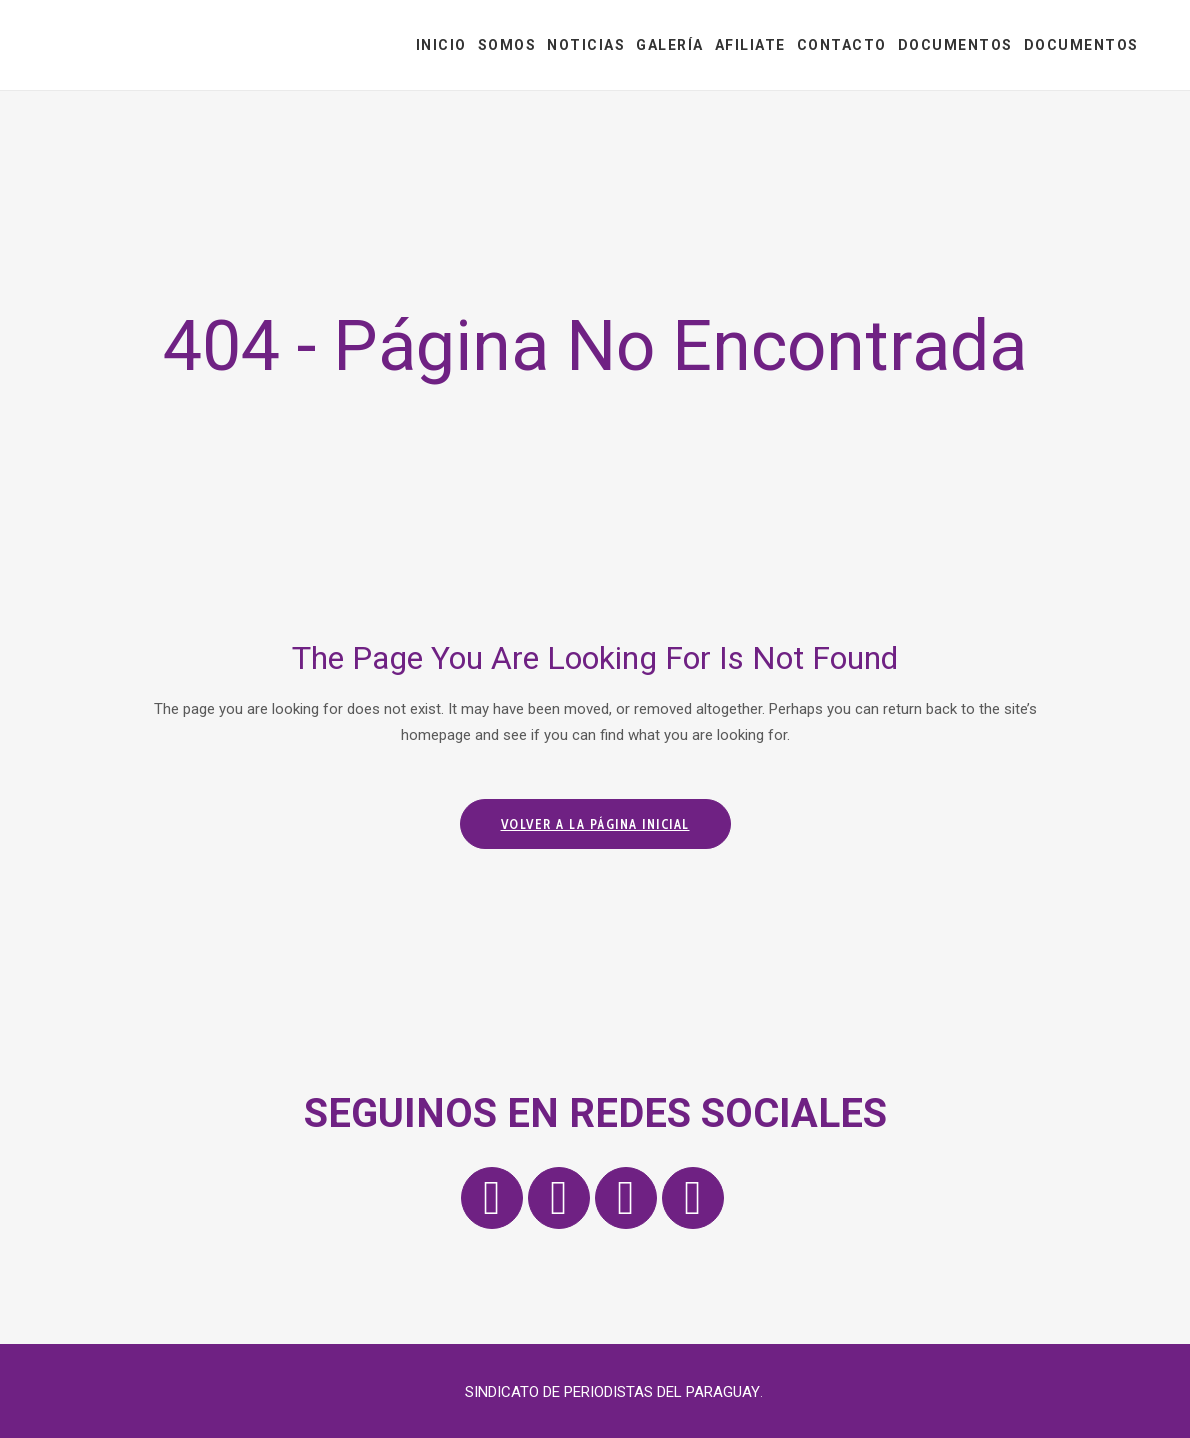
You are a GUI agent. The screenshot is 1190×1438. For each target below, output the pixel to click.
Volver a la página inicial (595, 824)
